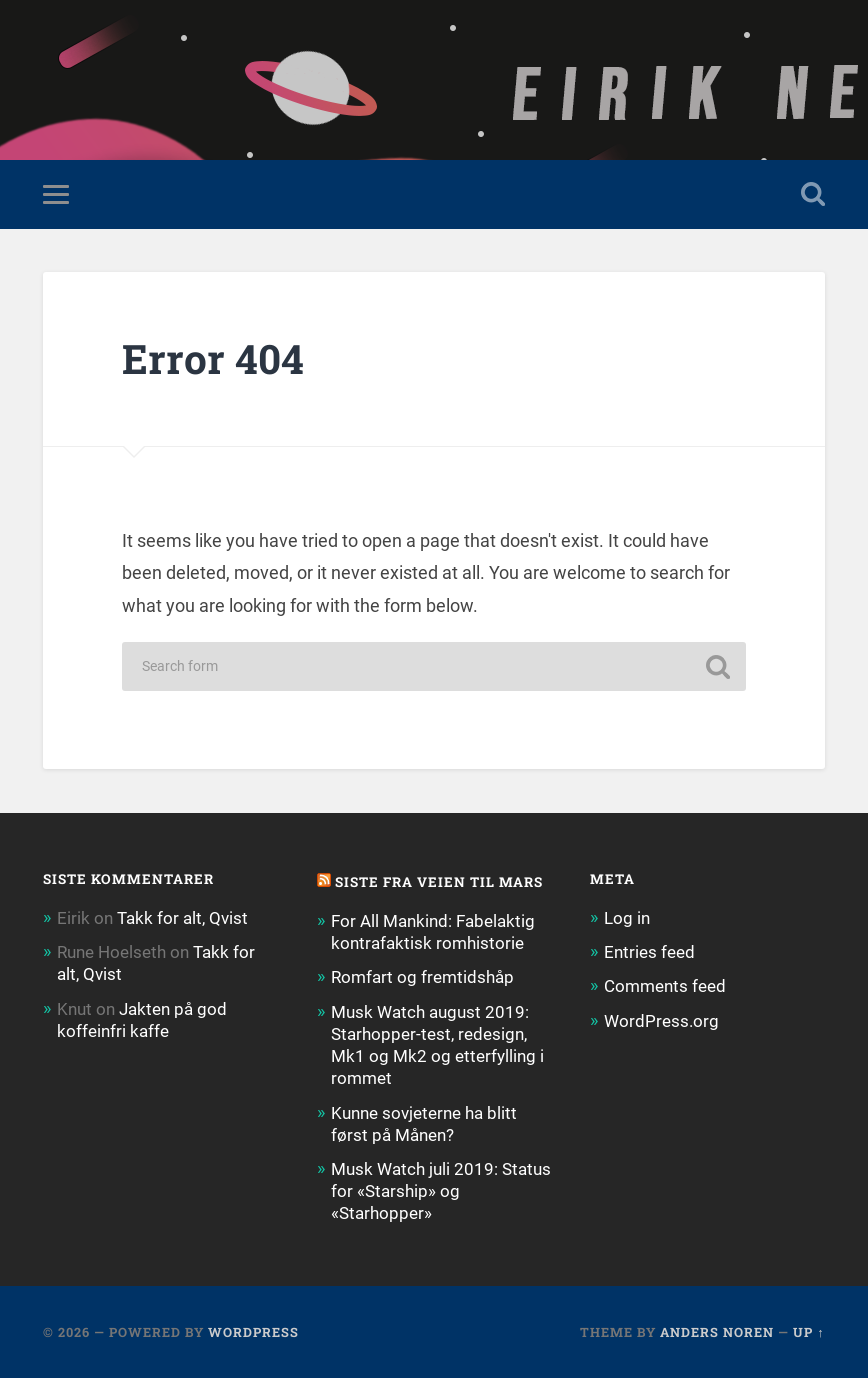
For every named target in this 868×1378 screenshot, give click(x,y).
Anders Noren (717, 1332)
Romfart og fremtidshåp (422, 977)
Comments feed (665, 986)
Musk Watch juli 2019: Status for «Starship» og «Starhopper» (441, 1191)
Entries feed (649, 952)
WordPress (253, 1332)
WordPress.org (661, 1021)
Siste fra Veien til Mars (439, 882)
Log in (627, 918)
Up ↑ (808, 1332)
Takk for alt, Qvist (182, 918)
